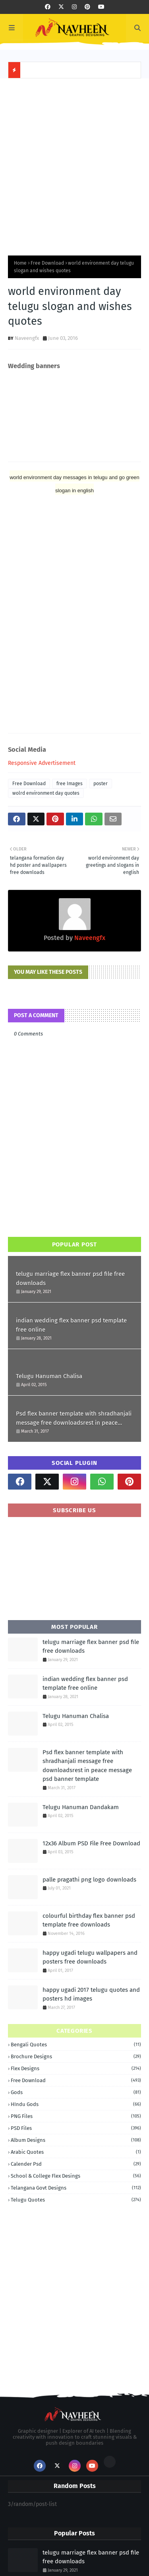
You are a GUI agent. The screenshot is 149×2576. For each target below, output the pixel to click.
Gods (76, 2092)
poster (100, 783)
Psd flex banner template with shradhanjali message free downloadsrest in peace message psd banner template (74, 1418)
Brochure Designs (76, 2056)
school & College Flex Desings (76, 2176)
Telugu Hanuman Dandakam (81, 1807)
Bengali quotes (76, 2045)
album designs (76, 2140)
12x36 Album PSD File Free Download (91, 1843)
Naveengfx (27, 338)
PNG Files (76, 2116)
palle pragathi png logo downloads (89, 1879)
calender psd (76, 2164)
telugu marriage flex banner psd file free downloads (70, 1278)
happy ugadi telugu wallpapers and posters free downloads (90, 1957)
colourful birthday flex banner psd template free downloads (89, 1920)
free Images (69, 783)
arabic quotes (76, 2152)
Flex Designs (76, 2068)
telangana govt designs (76, 2188)
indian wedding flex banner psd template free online (71, 1325)
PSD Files (76, 2128)
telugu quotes (76, 2200)
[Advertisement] (74, 165)
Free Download (47, 263)
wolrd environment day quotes (45, 793)
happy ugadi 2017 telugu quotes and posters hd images (91, 1994)
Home (20, 263)
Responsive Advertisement (41, 763)
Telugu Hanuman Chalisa (49, 1376)
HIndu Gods (76, 2104)
